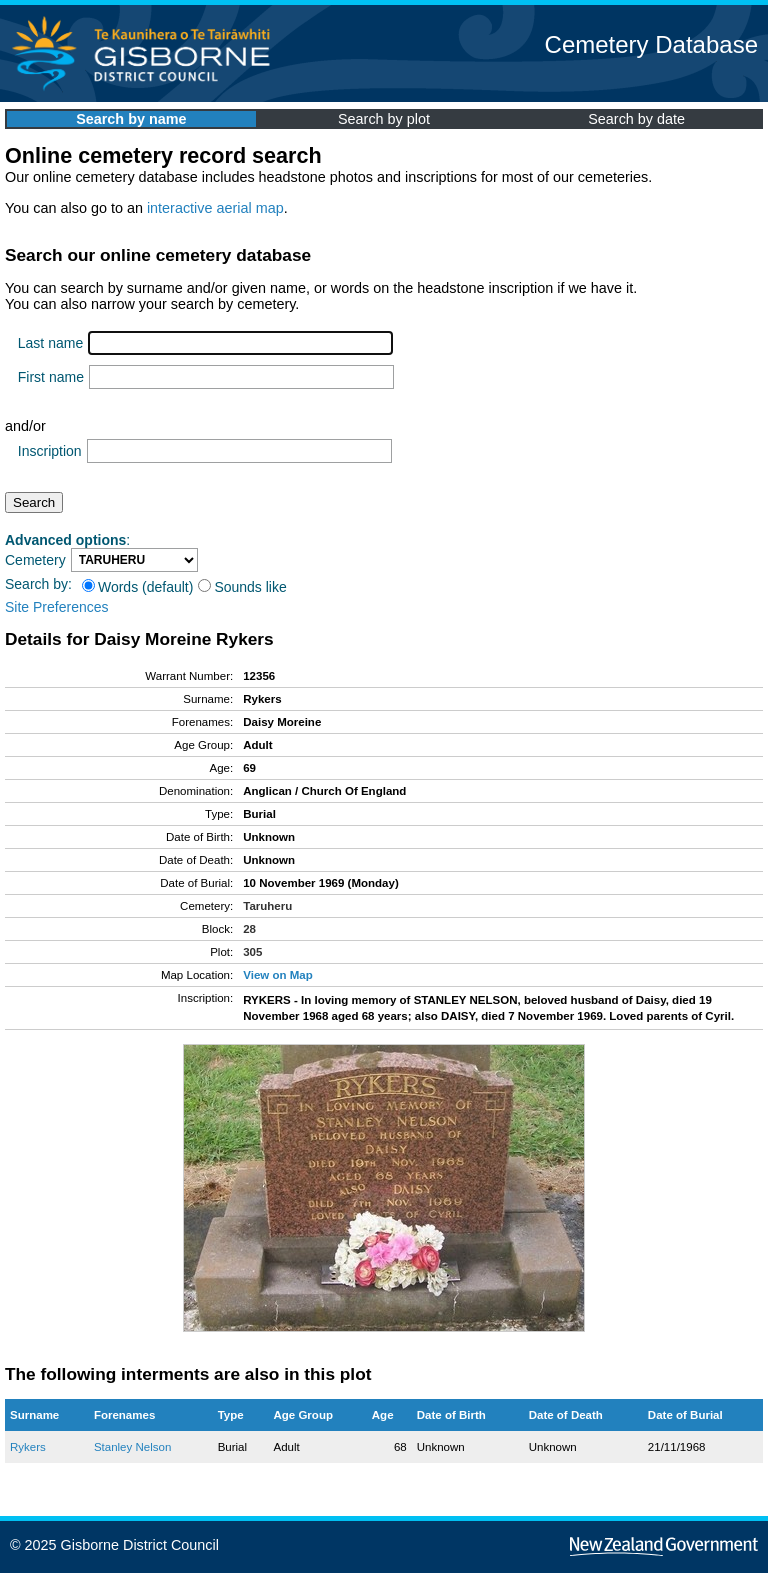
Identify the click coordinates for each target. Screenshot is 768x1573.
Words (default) (137, 587)
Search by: (38, 584)
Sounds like (242, 587)
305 (252, 952)
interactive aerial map (215, 208)
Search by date (636, 119)
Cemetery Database (651, 44)
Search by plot (384, 119)
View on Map (278, 975)
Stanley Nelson (132, 1447)
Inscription (50, 451)
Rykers (28, 1447)
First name (51, 377)
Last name (50, 343)
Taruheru (267, 906)
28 (249, 929)
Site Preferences (57, 607)
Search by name (131, 119)
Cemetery (35, 560)
